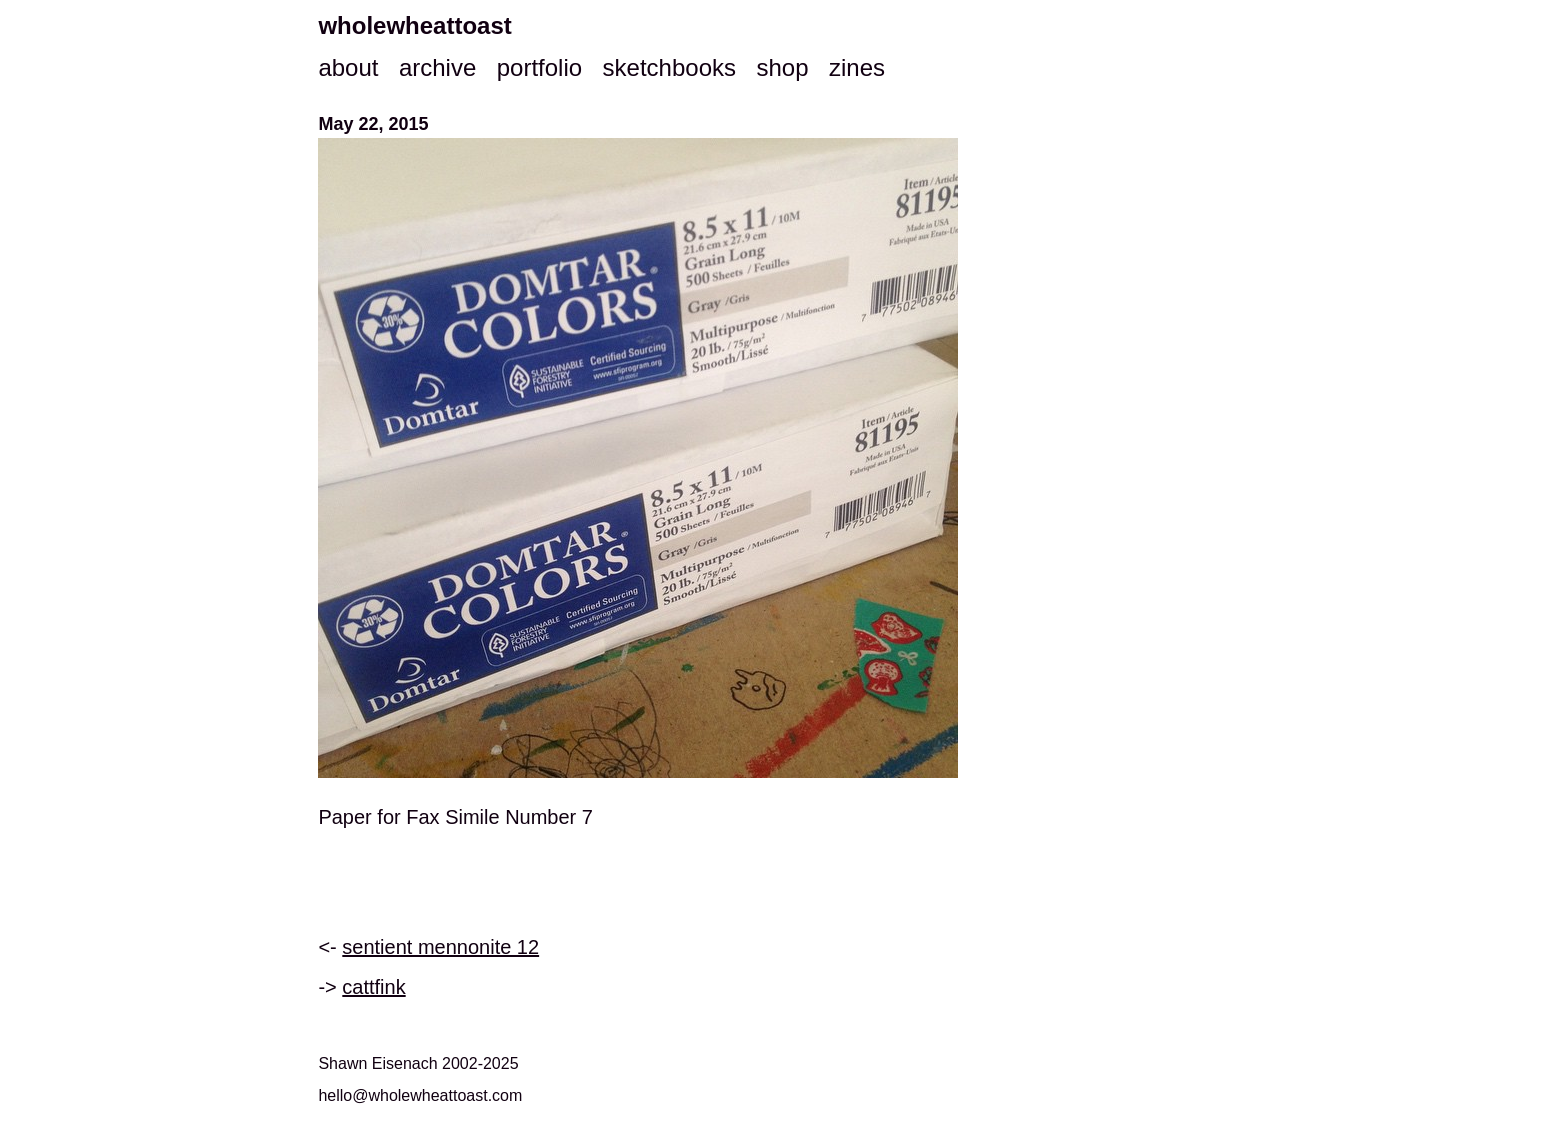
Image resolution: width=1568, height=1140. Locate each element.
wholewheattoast (414, 25)
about (348, 67)
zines (857, 67)
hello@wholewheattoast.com (420, 1095)
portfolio (539, 67)
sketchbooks (669, 67)
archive (437, 67)
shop (782, 67)
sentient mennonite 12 (440, 947)
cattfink (373, 987)
